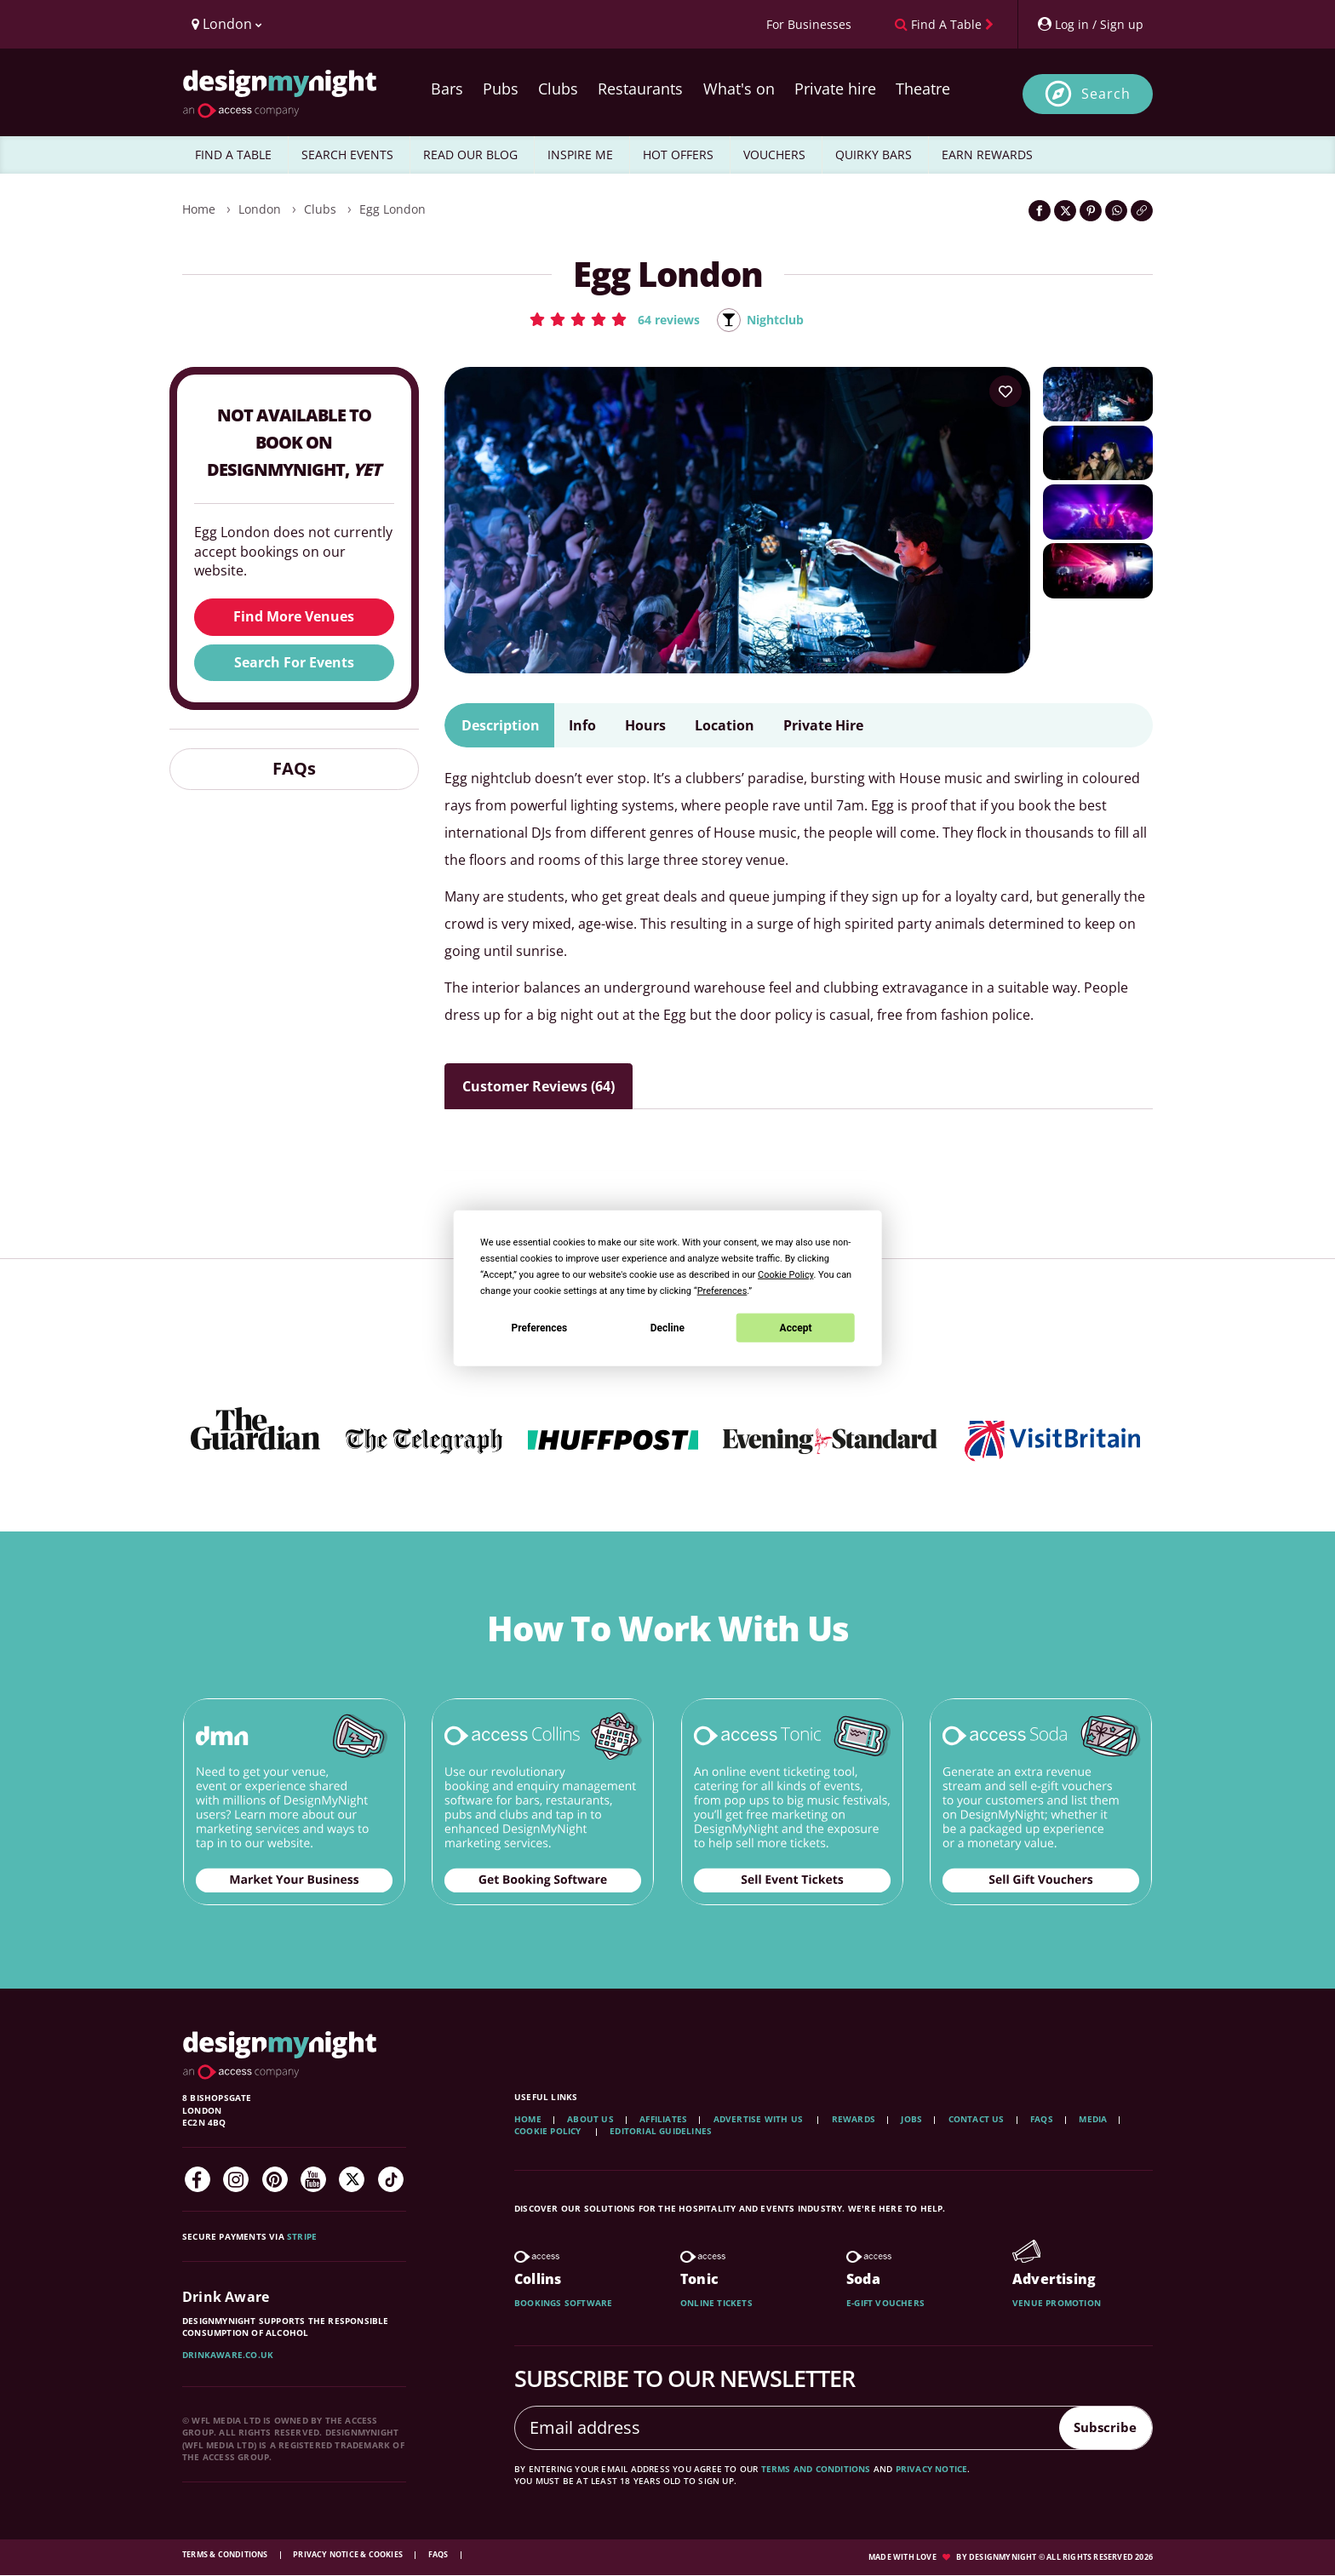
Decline (667, 1327)
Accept (796, 1327)
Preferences (540, 1327)
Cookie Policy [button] (785, 1274)
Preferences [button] (722, 1291)
